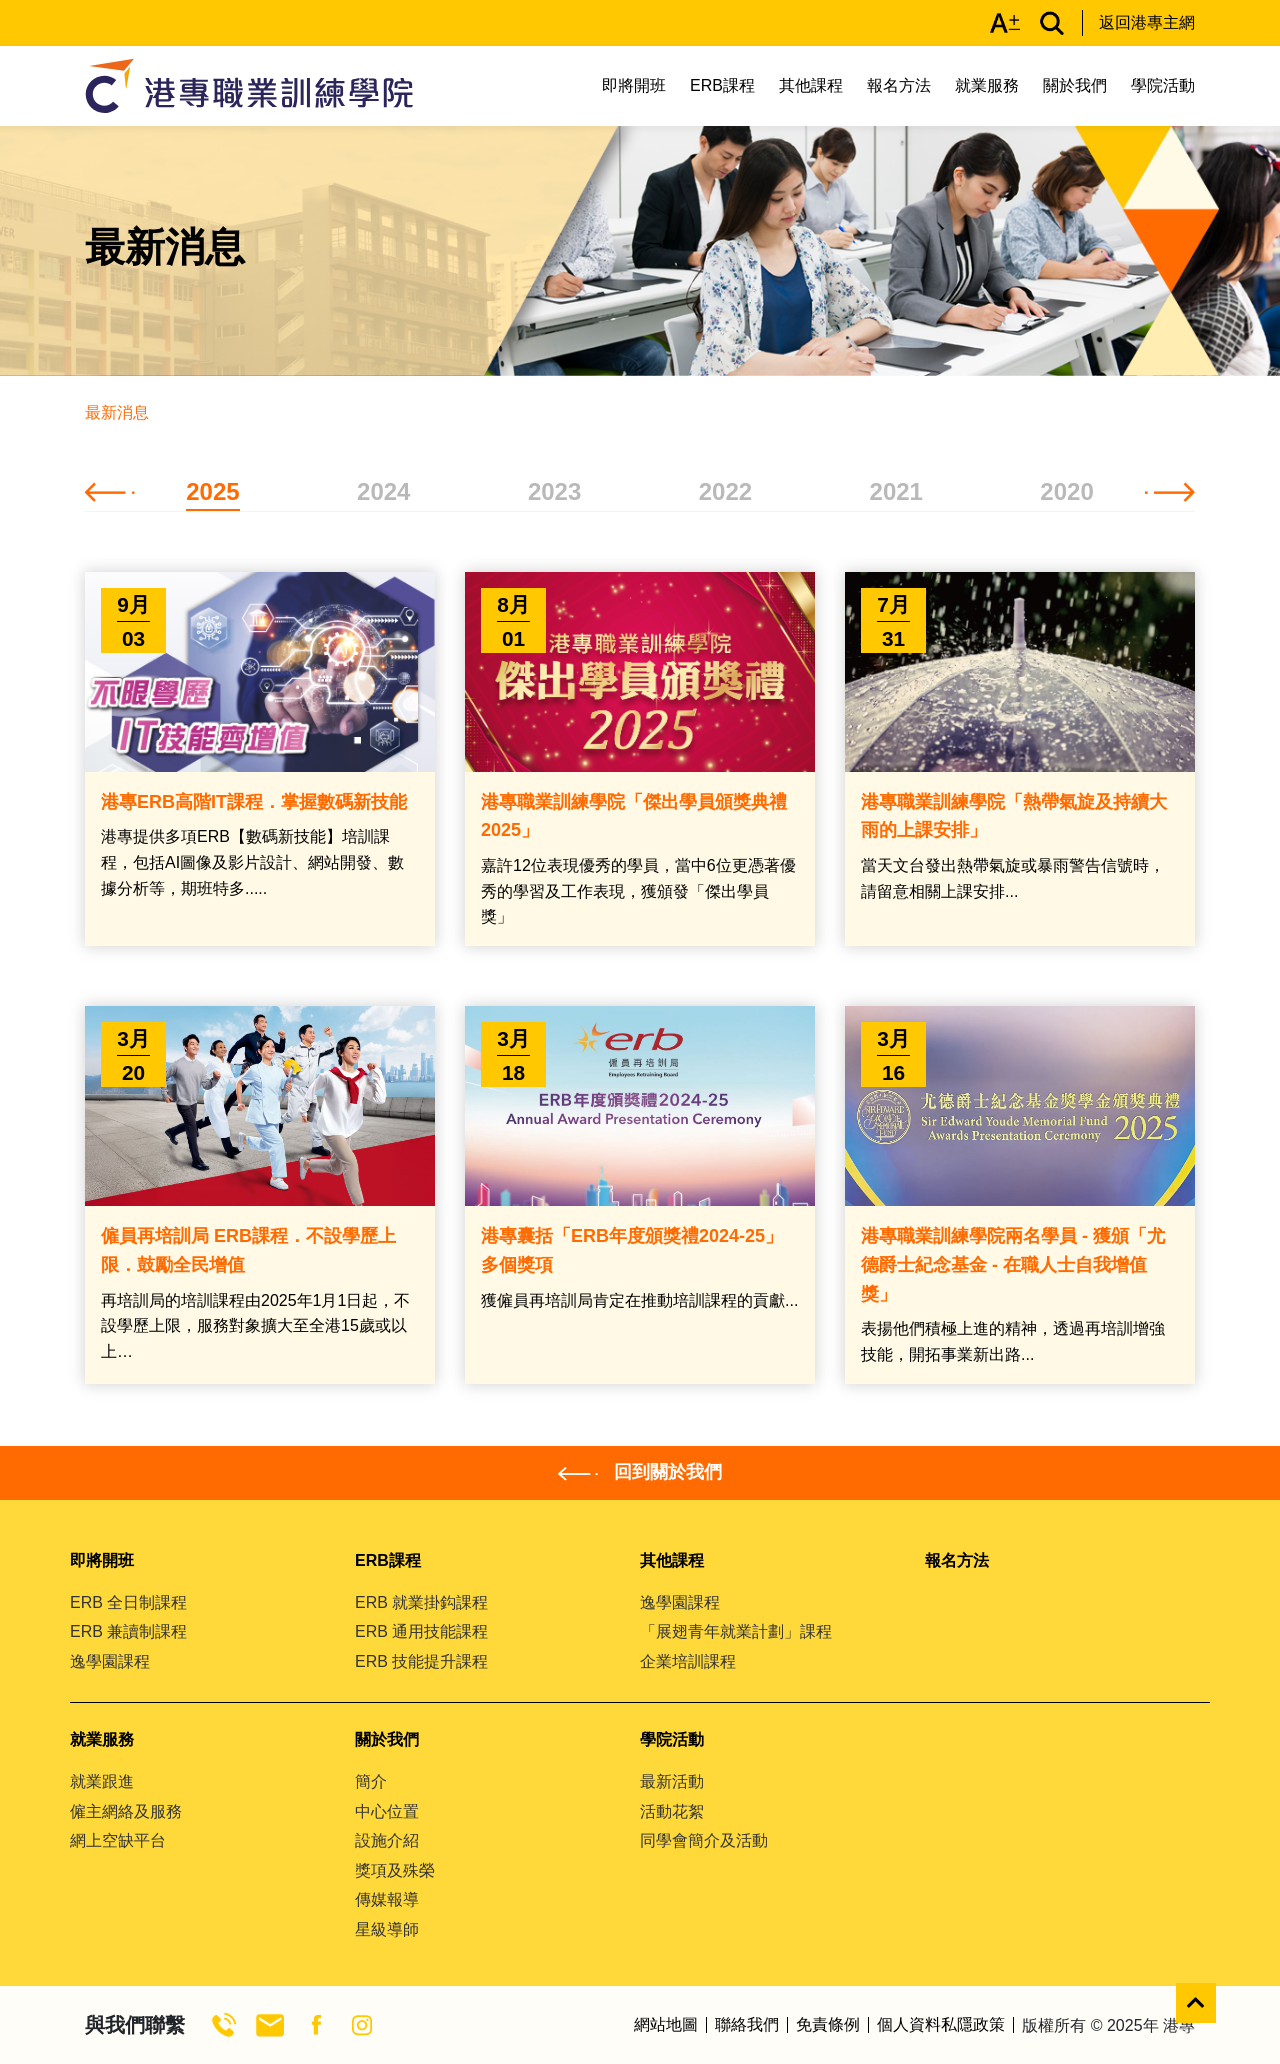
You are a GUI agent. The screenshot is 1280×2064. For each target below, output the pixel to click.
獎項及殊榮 (395, 1870)
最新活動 (672, 1781)
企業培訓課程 (688, 1661)
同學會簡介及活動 (704, 1840)
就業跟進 (102, 1781)
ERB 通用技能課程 (421, 1631)
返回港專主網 (1147, 22)
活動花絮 (672, 1811)
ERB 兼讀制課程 (128, 1631)
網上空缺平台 (118, 1840)
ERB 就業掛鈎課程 (421, 1602)
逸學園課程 (110, 1661)
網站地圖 (666, 2025)
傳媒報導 (387, 1899)
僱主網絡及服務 (126, 1811)
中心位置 (387, 1811)
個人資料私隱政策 (941, 2025)
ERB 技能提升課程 (421, 1661)
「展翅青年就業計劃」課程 (736, 1631)
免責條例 (828, 2025)
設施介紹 (387, 1840)
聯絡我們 (747, 2025)
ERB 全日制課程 (128, 1602)
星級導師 (387, 1929)
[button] (110, 491)
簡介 (371, 1781)
